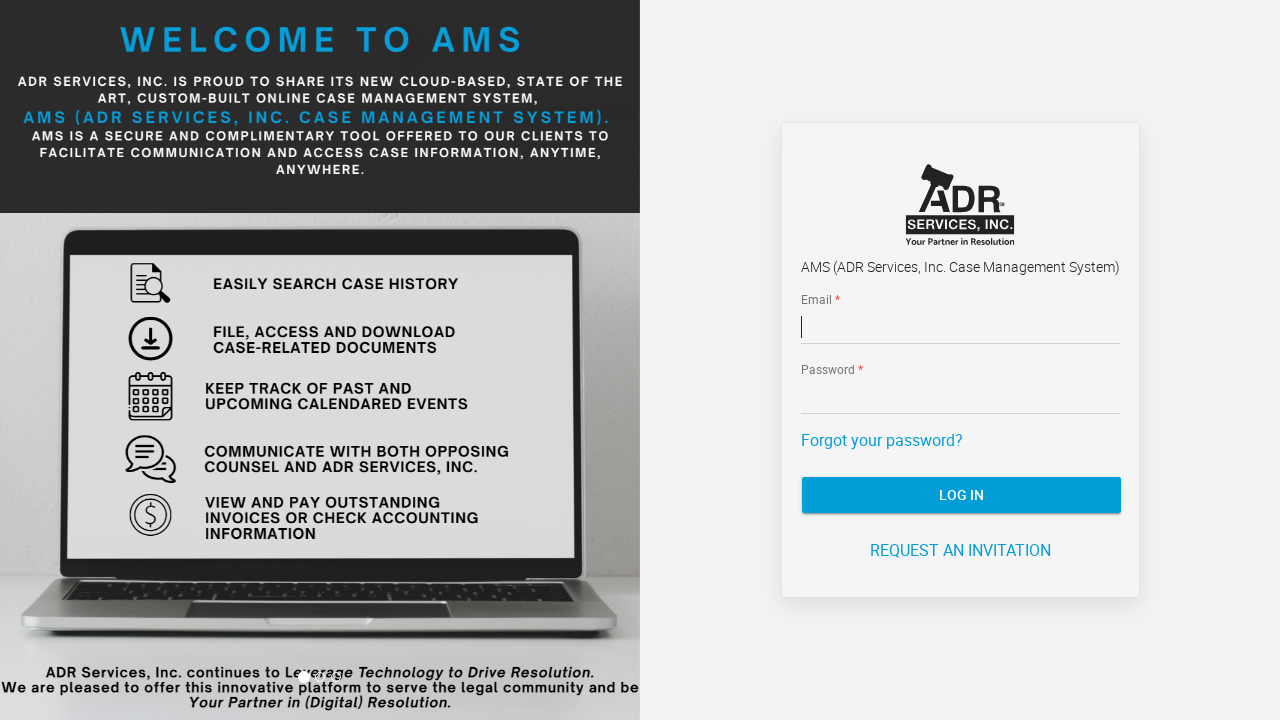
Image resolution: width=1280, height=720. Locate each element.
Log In (961, 494)
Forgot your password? (882, 440)
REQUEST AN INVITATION (960, 550)
